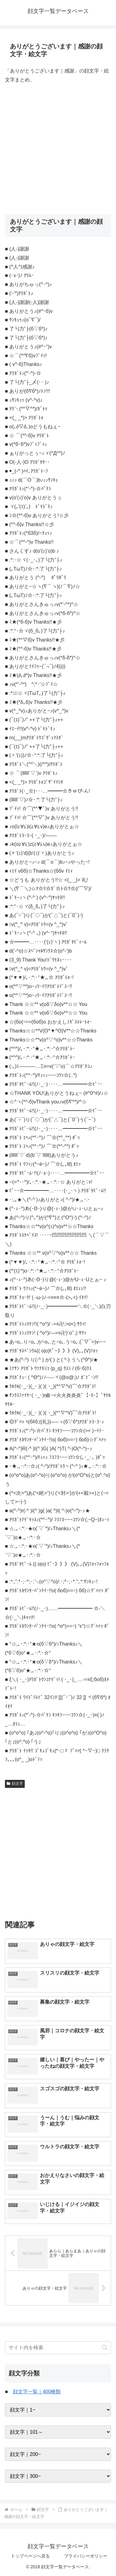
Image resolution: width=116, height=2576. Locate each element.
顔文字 (15, 1783)
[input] (58, 2347)
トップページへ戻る (30, 2555)
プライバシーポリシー (85, 2555)
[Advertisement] (58, 149)
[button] (104, 2347)
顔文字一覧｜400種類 (37, 2391)
